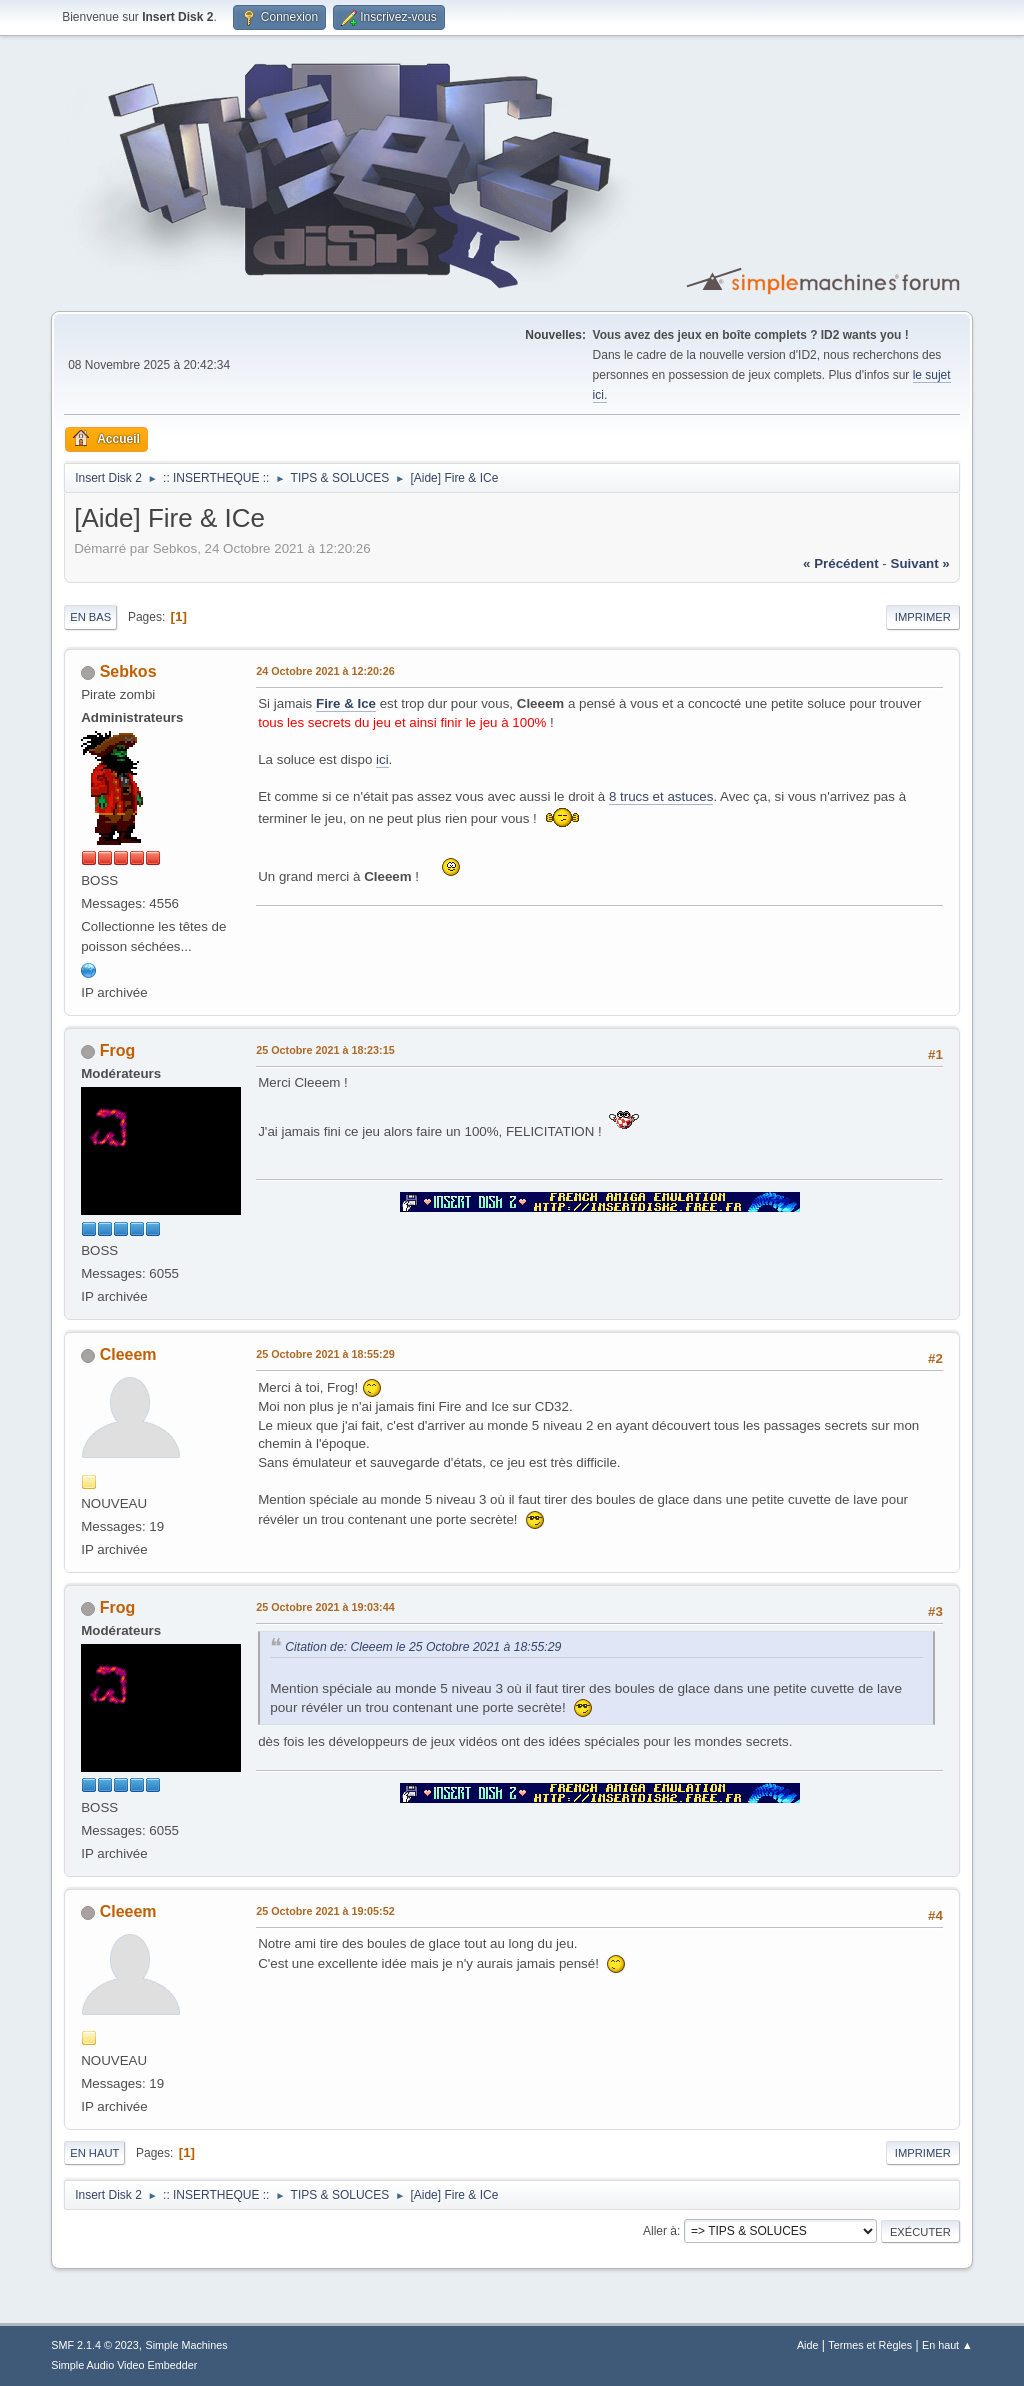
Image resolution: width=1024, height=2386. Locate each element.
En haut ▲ (947, 2345)
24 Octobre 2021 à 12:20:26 (325, 671)
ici (382, 759)
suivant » (920, 563)
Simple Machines (187, 2345)
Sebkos (128, 671)
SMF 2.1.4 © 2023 (95, 2345)
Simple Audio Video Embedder (124, 2365)
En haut (94, 2153)
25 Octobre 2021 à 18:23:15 (325, 1050)
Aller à (660, 2231)
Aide (808, 2345)
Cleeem (128, 1354)
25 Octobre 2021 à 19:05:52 (325, 1911)
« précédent (841, 563)
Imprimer (923, 617)
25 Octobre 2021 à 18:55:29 (325, 1354)
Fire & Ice (346, 703)
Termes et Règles (870, 2345)
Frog (118, 1050)
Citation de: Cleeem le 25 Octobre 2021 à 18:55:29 (423, 1647)
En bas (90, 617)
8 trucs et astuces (661, 796)
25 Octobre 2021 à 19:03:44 (325, 1607)
